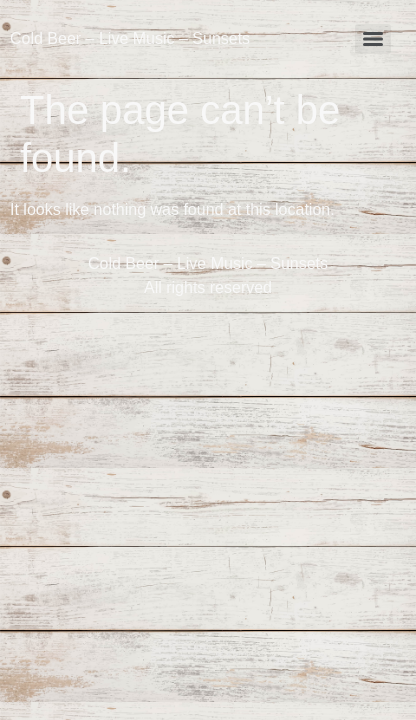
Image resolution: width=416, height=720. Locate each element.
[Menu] (373, 39)
